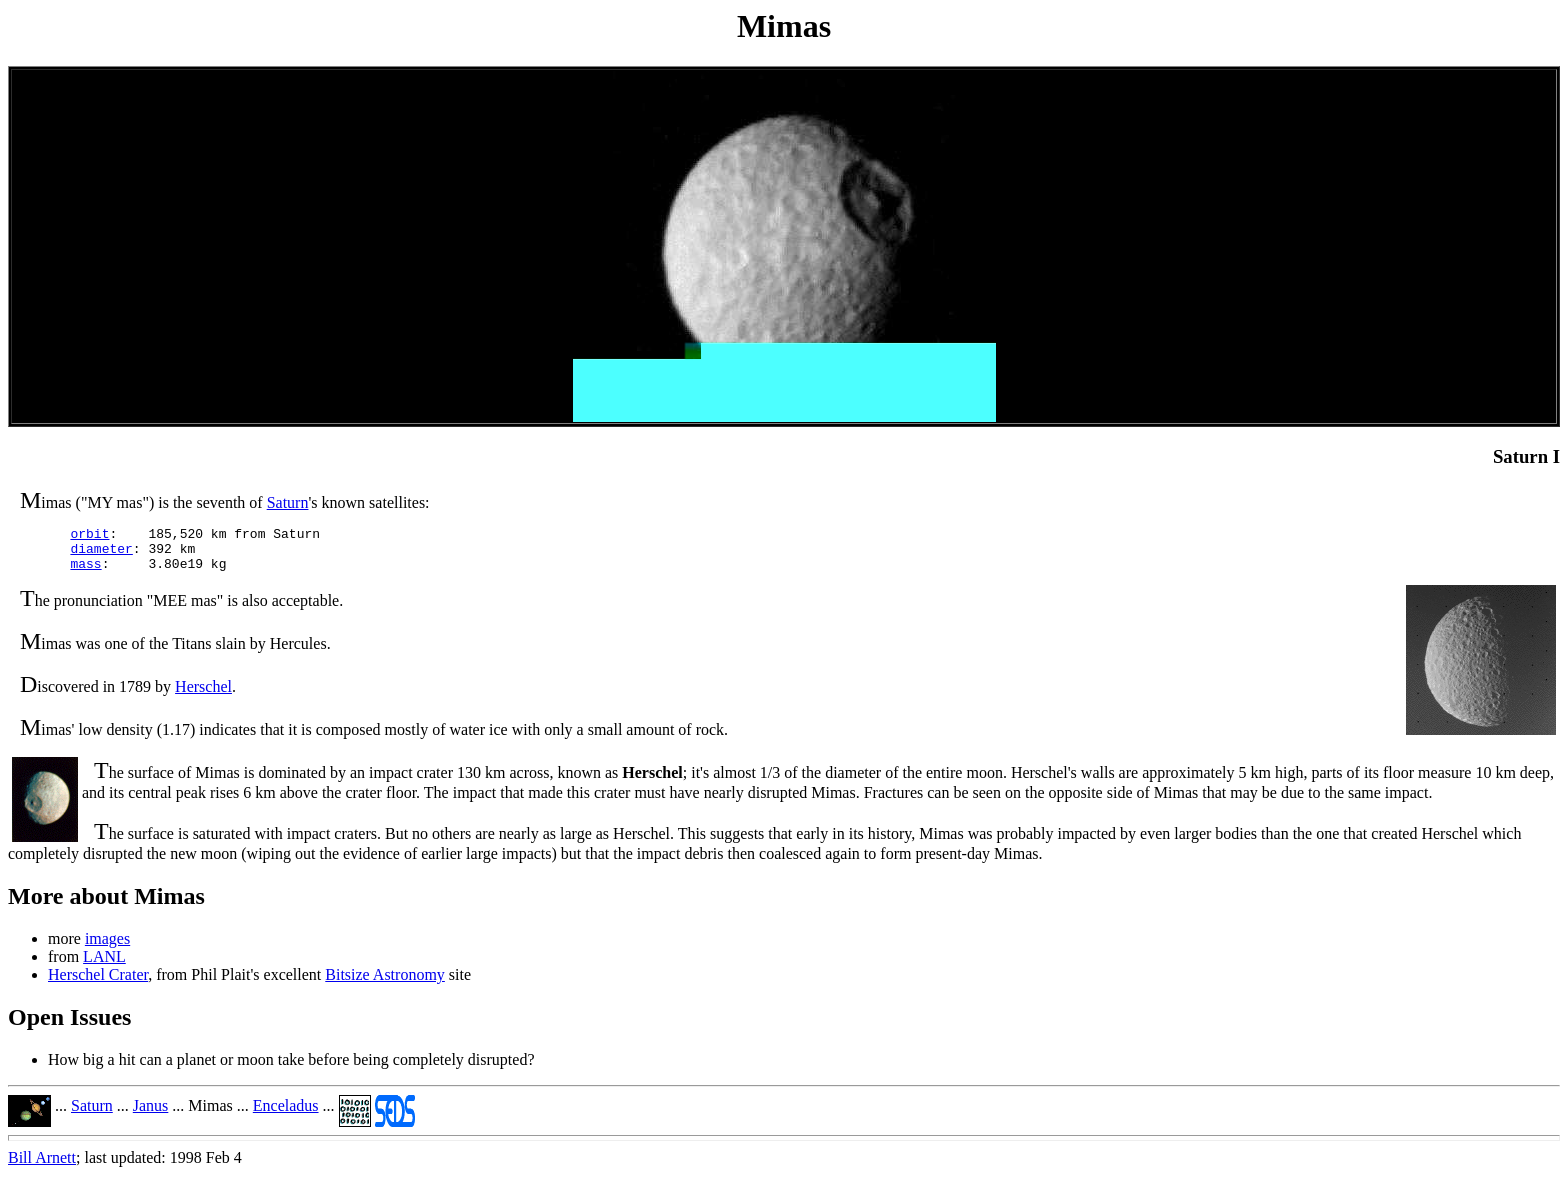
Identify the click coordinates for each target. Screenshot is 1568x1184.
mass (85, 572)
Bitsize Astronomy (385, 983)
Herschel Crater (98, 983)
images (107, 947)
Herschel (203, 695)
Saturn (288, 502)
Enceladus (286, 1114)
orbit (89, 536)
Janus (151, 1114)
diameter (101, 554)
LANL (104, 965)
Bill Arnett (42, 1166)
